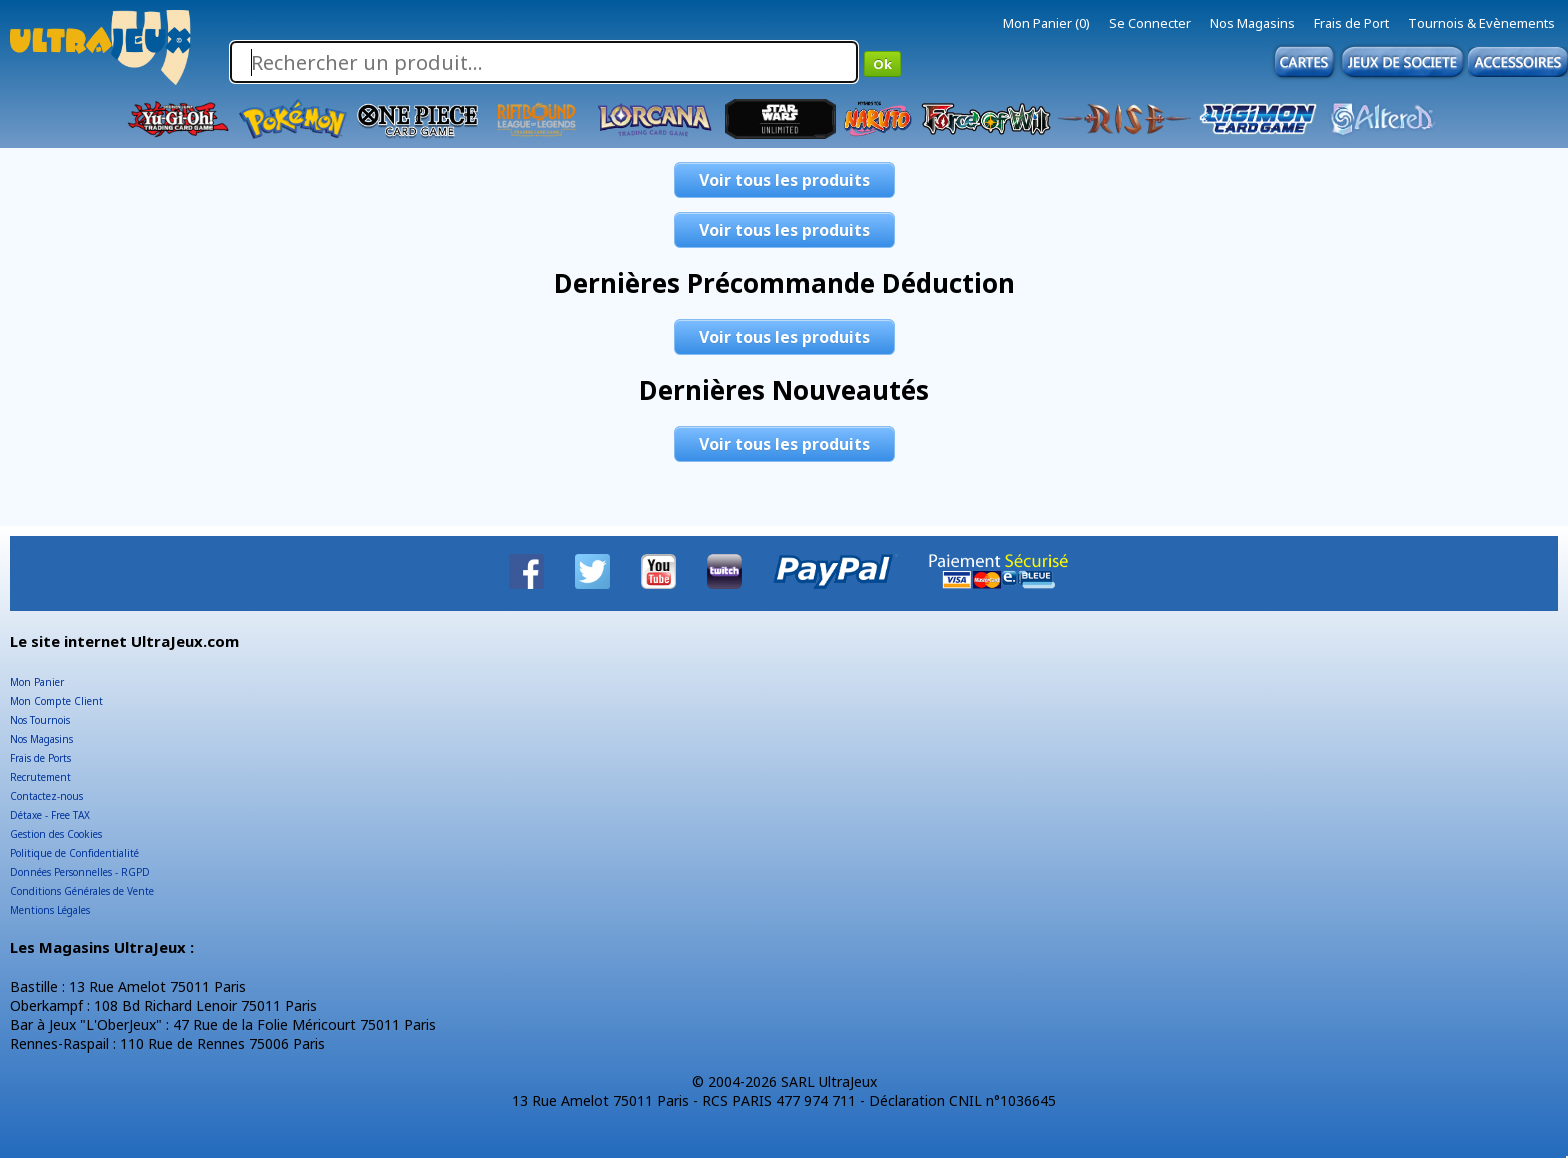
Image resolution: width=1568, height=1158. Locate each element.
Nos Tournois (40, 720)
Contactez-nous (46, 796)
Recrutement (40, 777)
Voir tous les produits (784, 180)
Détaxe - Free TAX (50, 815)
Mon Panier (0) (1046, 23)
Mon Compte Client (56, 701)
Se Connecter (1150, 23)
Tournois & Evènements (1481, 23)
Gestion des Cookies (56, 834)
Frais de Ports (40, 758)
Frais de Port (1351, 23)
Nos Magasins (1252, 23)
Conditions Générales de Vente (82, 891)
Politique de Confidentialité (74, 853)
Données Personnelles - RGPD (80, 872)
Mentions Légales (50, 910)
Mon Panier (37, 682)
